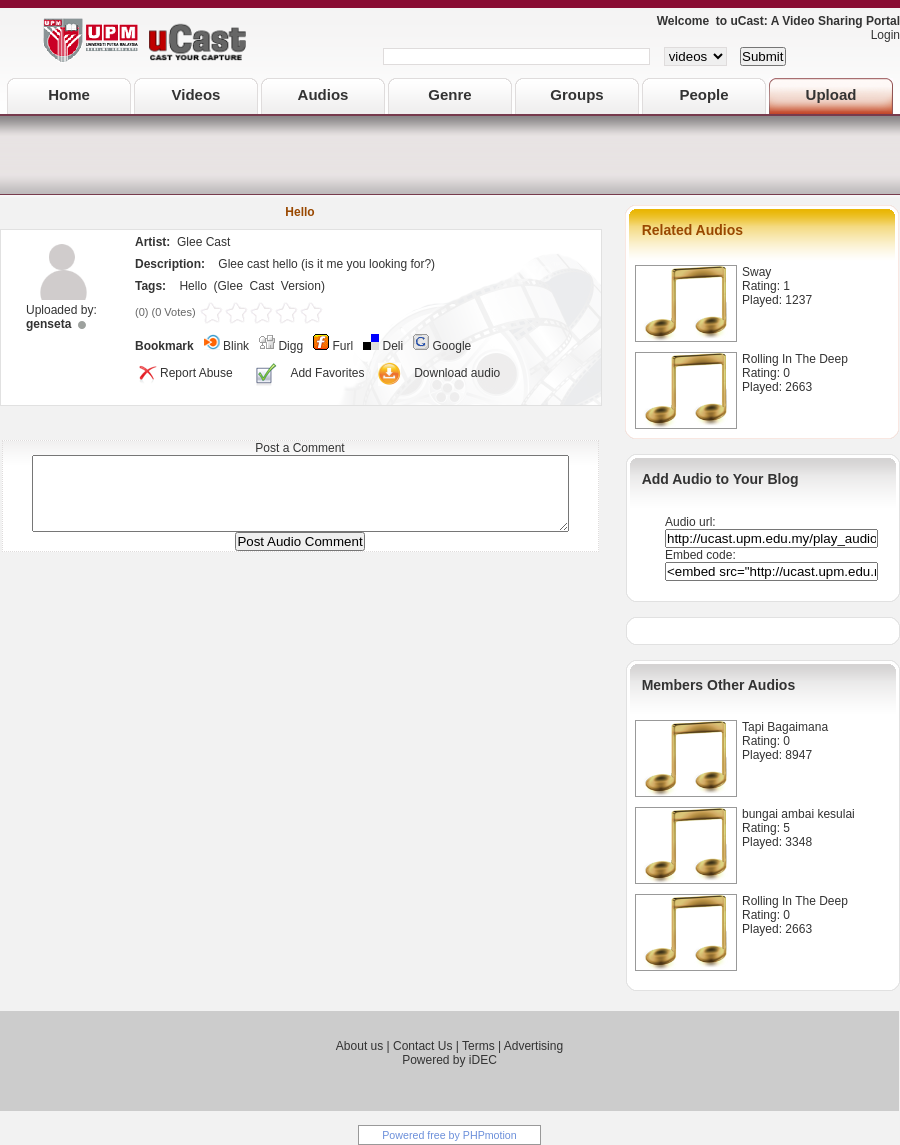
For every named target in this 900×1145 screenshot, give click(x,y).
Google (452, 346)
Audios (323, 94)
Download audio (457, 373)
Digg (290, 346)
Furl (342, 346)
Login (880, 35)
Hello (192, 286)
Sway (756, 272)
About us (359, 1046)
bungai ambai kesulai (798, 814)
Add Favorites (327, 373)
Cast (262, 286)
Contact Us (422, 1046)
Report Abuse (184, 373)
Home (69, 94)
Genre (449, 94)
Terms (478, 1046)
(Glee (227, 286)
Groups (576, 94)
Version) (303, 286)
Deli (393, 346)
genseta (48, 324)
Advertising (533, 1046)
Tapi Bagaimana (785, 727)
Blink (236, 346)
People (703, 94)
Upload (831, 94)
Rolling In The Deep (795, 359)
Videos (196, 94)
